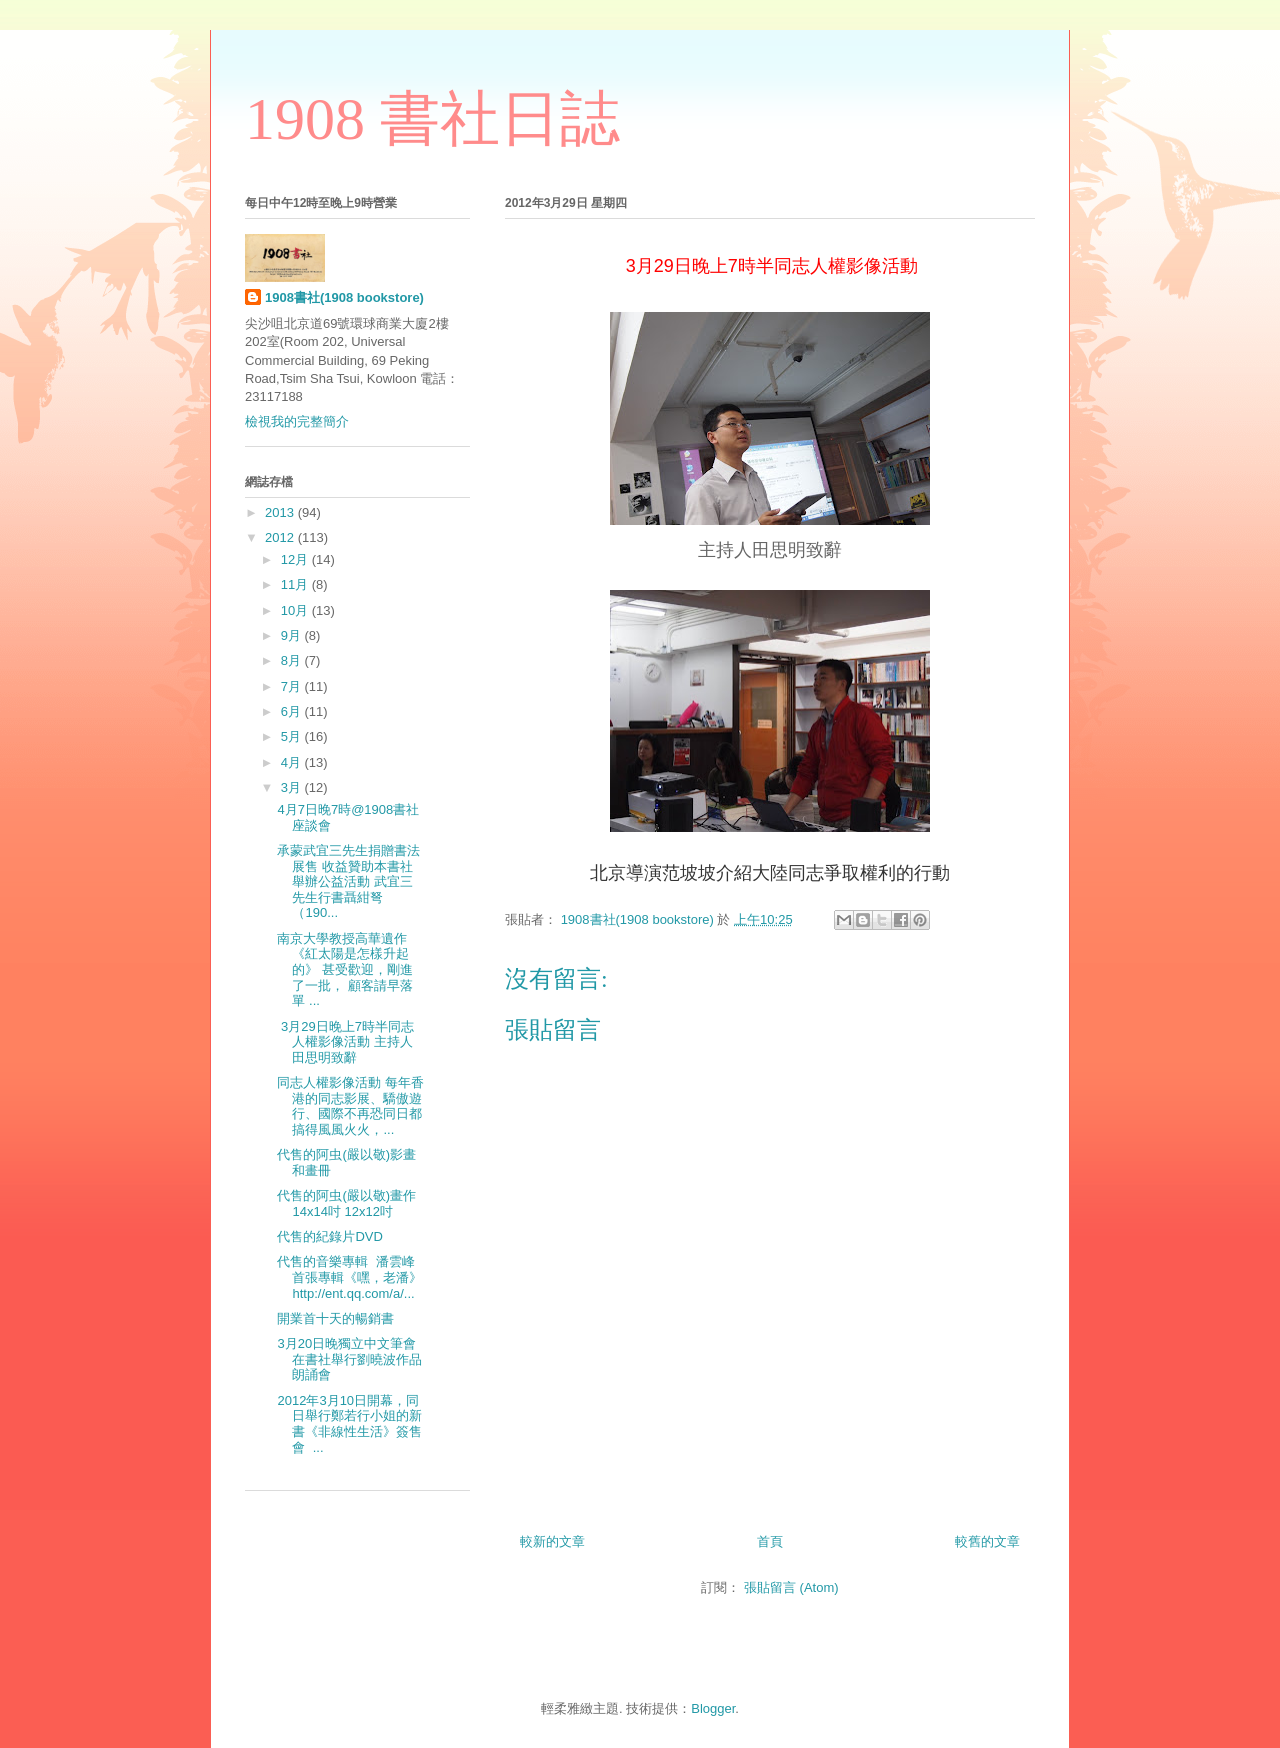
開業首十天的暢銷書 (337, 1318)
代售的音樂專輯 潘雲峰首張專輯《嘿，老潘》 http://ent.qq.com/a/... (349, 1277)
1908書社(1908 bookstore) (344, 297)
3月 (293, 787)
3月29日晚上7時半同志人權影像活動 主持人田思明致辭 (345, 1042)
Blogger (713, 1708)
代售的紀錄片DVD (331, 1236)
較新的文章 (552, 1541)
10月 (296, 610)
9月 (293, 635)
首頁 (770, 1541)
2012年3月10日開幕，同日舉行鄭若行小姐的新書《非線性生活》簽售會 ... (349, 1424)
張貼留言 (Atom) (791, 1587)
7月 (293, 686)
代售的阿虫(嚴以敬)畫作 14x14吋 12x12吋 (346, 1203)
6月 (293, 711)
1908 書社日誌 (432, 119)
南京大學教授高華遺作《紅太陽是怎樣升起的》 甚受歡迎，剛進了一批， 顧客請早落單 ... (345, 969)
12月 (296, 559)
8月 (293, 660)
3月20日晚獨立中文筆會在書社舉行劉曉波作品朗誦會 (349, 1359)
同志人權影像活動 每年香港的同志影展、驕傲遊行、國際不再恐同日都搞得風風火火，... (350, 1106)
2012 (281, 537)
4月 (293, 762)
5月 (293, 736)
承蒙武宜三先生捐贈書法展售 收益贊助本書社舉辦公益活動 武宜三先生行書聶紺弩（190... (348, 881)
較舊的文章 (987, 1541)
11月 (296, 584)
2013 (281, 512)
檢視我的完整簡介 (297, 421)
